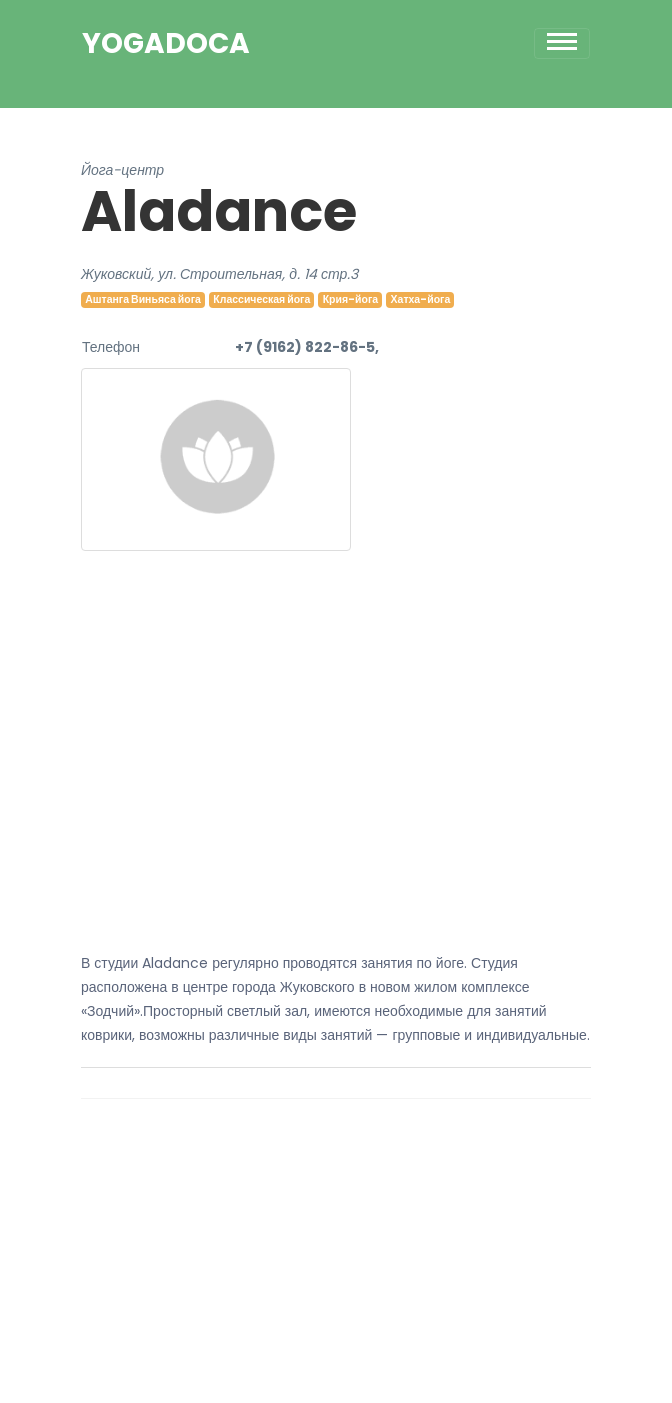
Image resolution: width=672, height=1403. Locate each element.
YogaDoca (166, 44)
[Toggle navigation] (562, 43)
